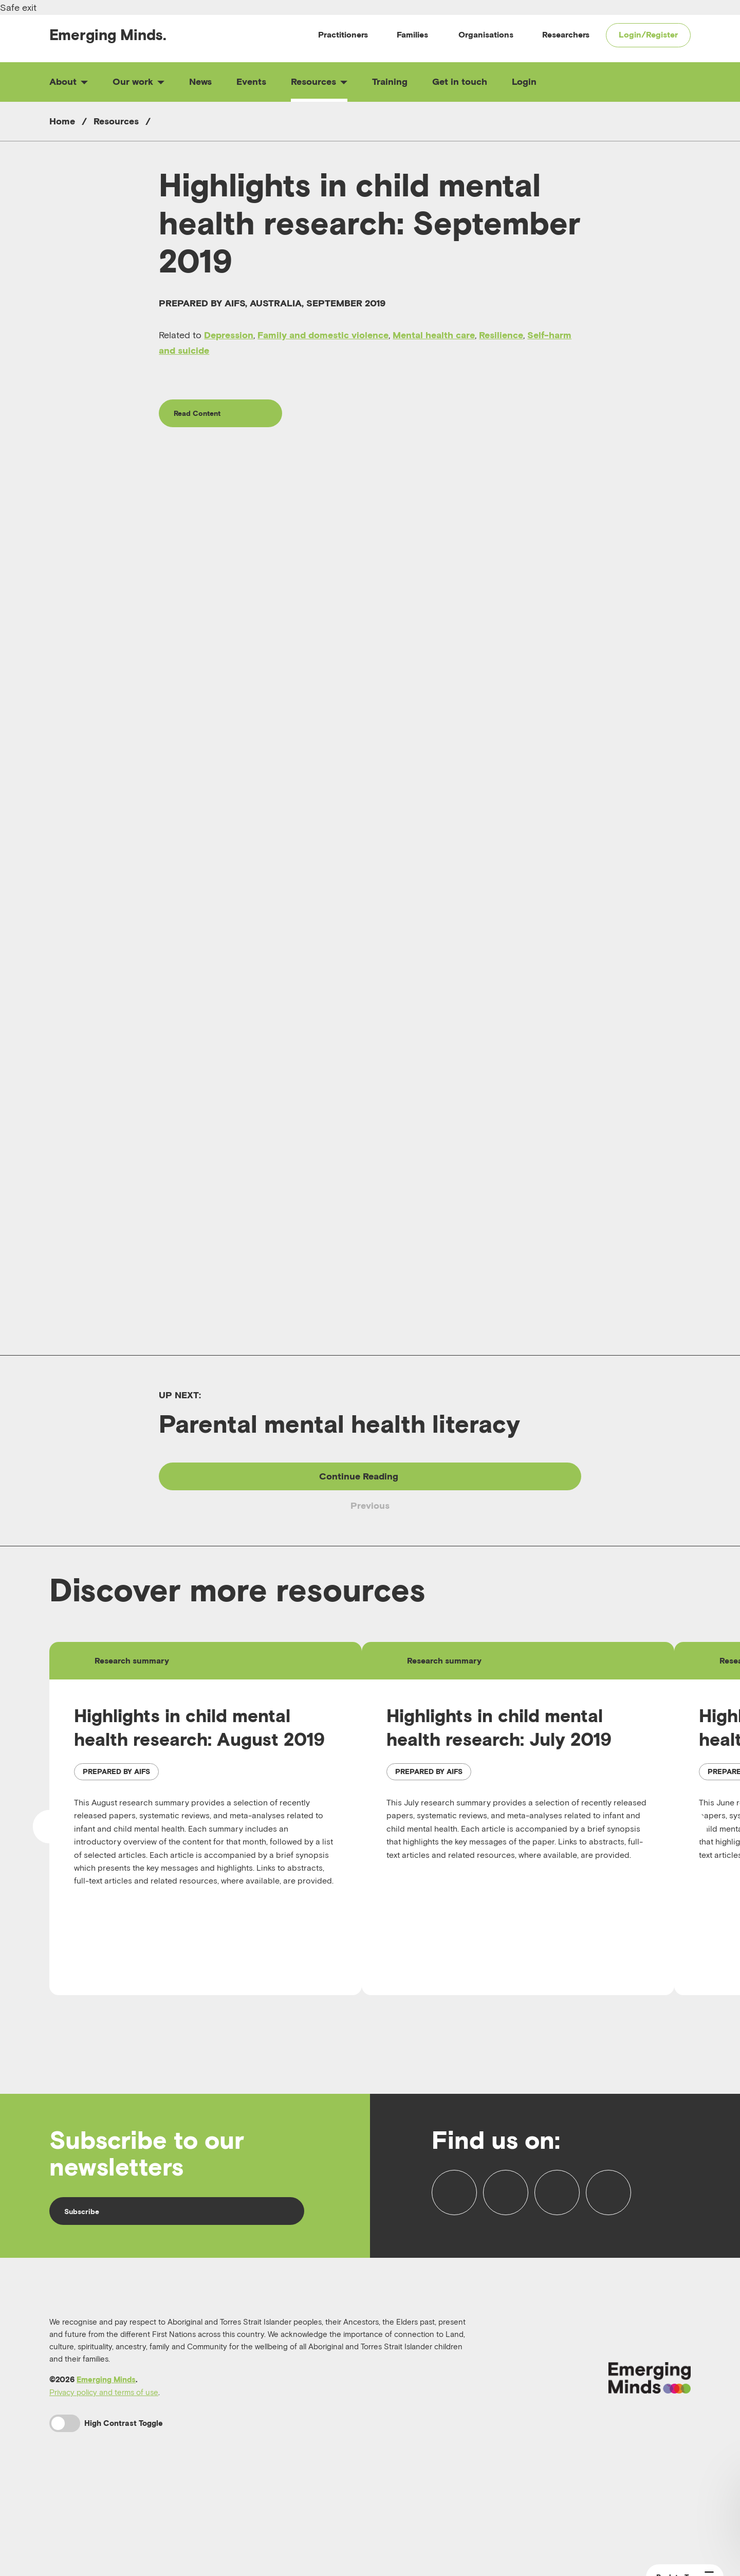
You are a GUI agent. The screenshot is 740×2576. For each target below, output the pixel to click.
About (68, 81)
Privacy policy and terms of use (103, 2457)
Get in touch (459, 81)
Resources (319, 81)
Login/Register (648, 34)
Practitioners (343, 34)
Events (251, 81)
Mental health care (434, 335)
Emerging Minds (106, 2445)
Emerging (107, 34)
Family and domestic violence (322, 335)
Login (524, 81)
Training (390, 81)
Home (62, 121)
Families (412, 34)
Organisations (485, 34)
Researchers (565, 34)
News (200, 81)
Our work (138, 81)
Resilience (501, 335)
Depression (228, 335)
